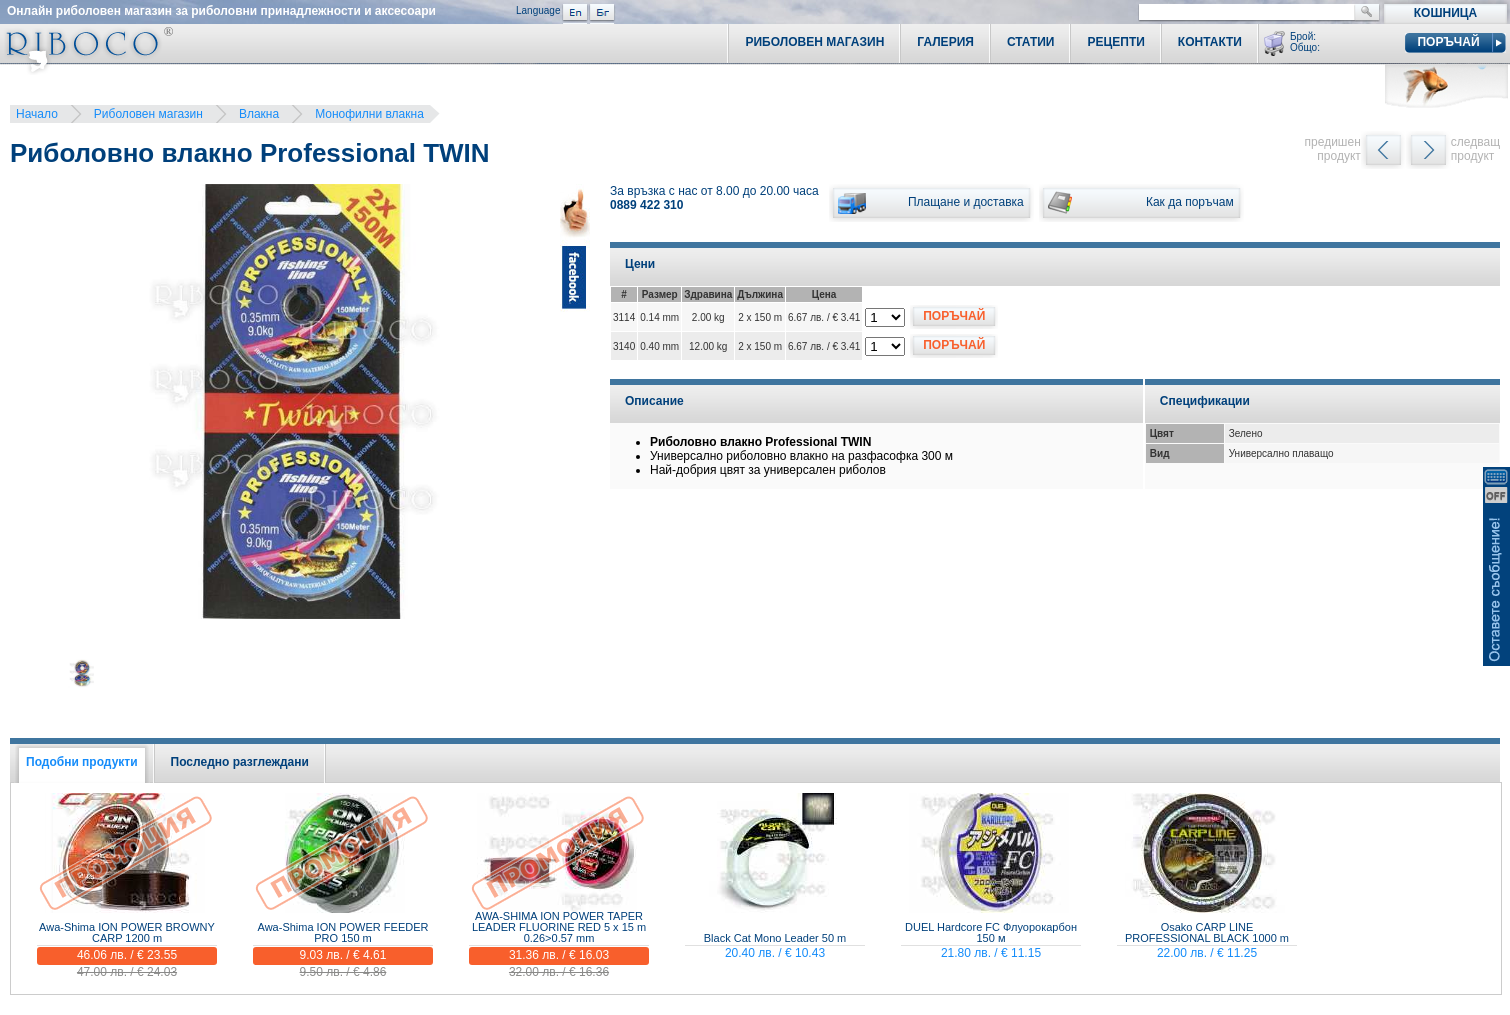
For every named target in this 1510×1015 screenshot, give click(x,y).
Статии (1031, 42)
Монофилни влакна (369, 114)
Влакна (259, 114)
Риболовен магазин (148, 114)
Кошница (1445, 13)
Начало (37, 114)
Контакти (1210, 42)
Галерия (945, 42)
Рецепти (1115, 42)
